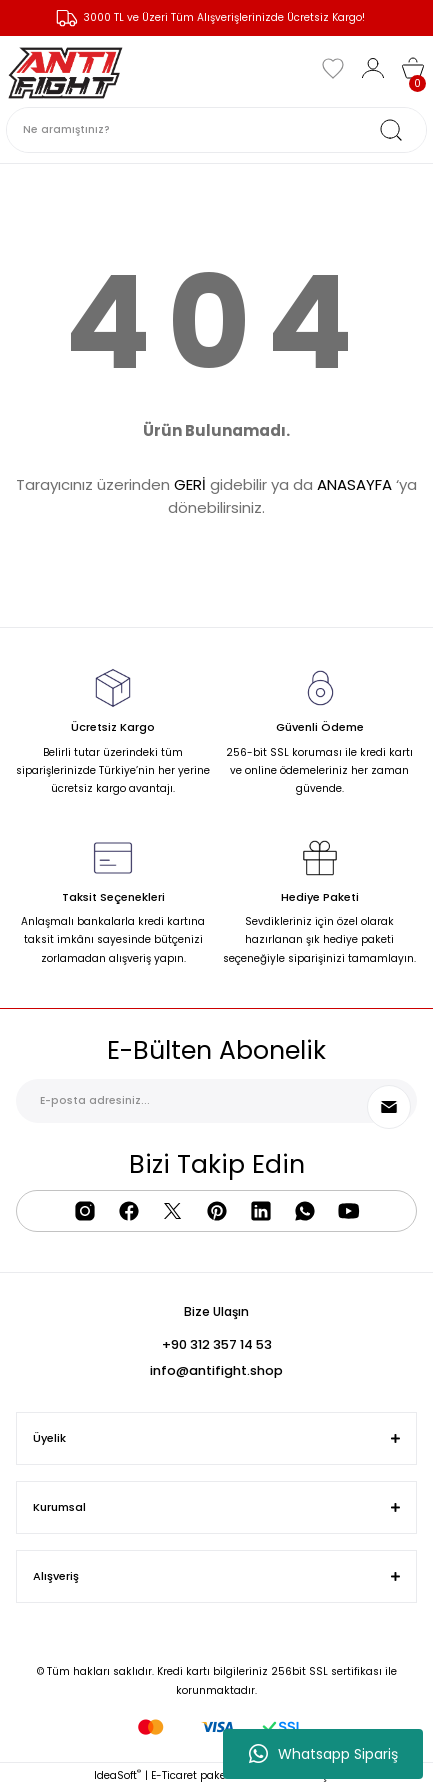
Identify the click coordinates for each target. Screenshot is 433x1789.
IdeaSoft (117, 1775)
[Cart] (413, 68)
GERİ (190, 484)
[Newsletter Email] (216, 1101)
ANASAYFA (354, 484)
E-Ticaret (174, 1775)
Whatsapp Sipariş (323, 1754)
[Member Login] (373, 68)
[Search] (216, 130)
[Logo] (65, 67)
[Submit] (389, 1107)
